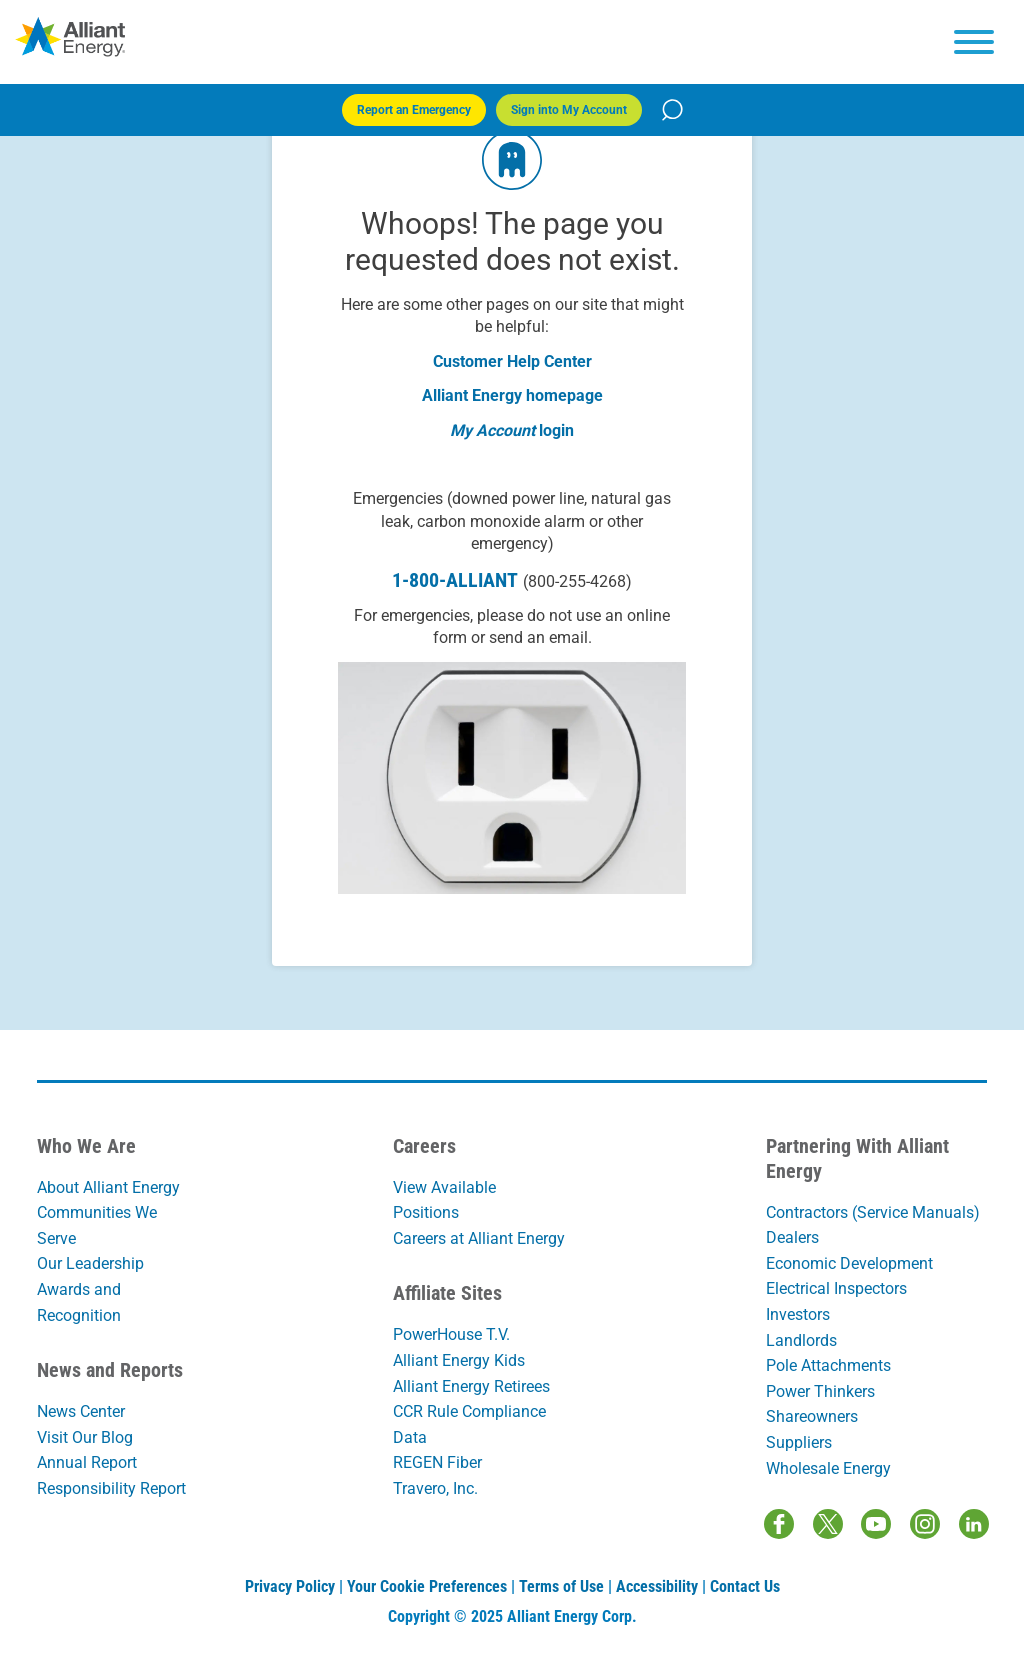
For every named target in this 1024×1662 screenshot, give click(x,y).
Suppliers (799, 1442)
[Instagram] (925, 1524)
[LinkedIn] (974, 1524)
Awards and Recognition (79, 1302)
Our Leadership (90, 1263)
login (556, 430)
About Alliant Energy (108, 1187)
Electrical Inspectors (836, 1288)
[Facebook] (779, 1524)
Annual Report (87, 1462)
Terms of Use (561, 1586)
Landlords (801, 1340)
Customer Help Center (512, 361)
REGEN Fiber (437, 1462)
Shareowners (812, 1416)
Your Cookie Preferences (427, 1586)
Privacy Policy (290, 1586)
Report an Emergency (414, 110)
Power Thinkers (820, 1391)
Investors (798, 1314)
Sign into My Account (569, 110)
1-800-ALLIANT (512, 580)
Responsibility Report (111, 1488)
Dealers (792, 1237)
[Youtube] (876, 1524)
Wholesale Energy (828, 1468)
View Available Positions (444, 1200)
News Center (81, 1411)
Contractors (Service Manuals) (873, 1212)
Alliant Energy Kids (459, 1360)
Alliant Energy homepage (512, 395)
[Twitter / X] (828, 1524)
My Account (492, 430)
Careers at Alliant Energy (479, 1238)
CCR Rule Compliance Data (469, 1424)
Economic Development (849, 1263)
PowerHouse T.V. (451, 1334)
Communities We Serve (97, 1225)
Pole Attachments (828, 1365)
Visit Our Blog (85, 1437)
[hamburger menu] (974, 42)
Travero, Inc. (435, 1488)
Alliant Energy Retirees (471, 1386)
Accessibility (657, 1586)
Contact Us (745, 1586)
